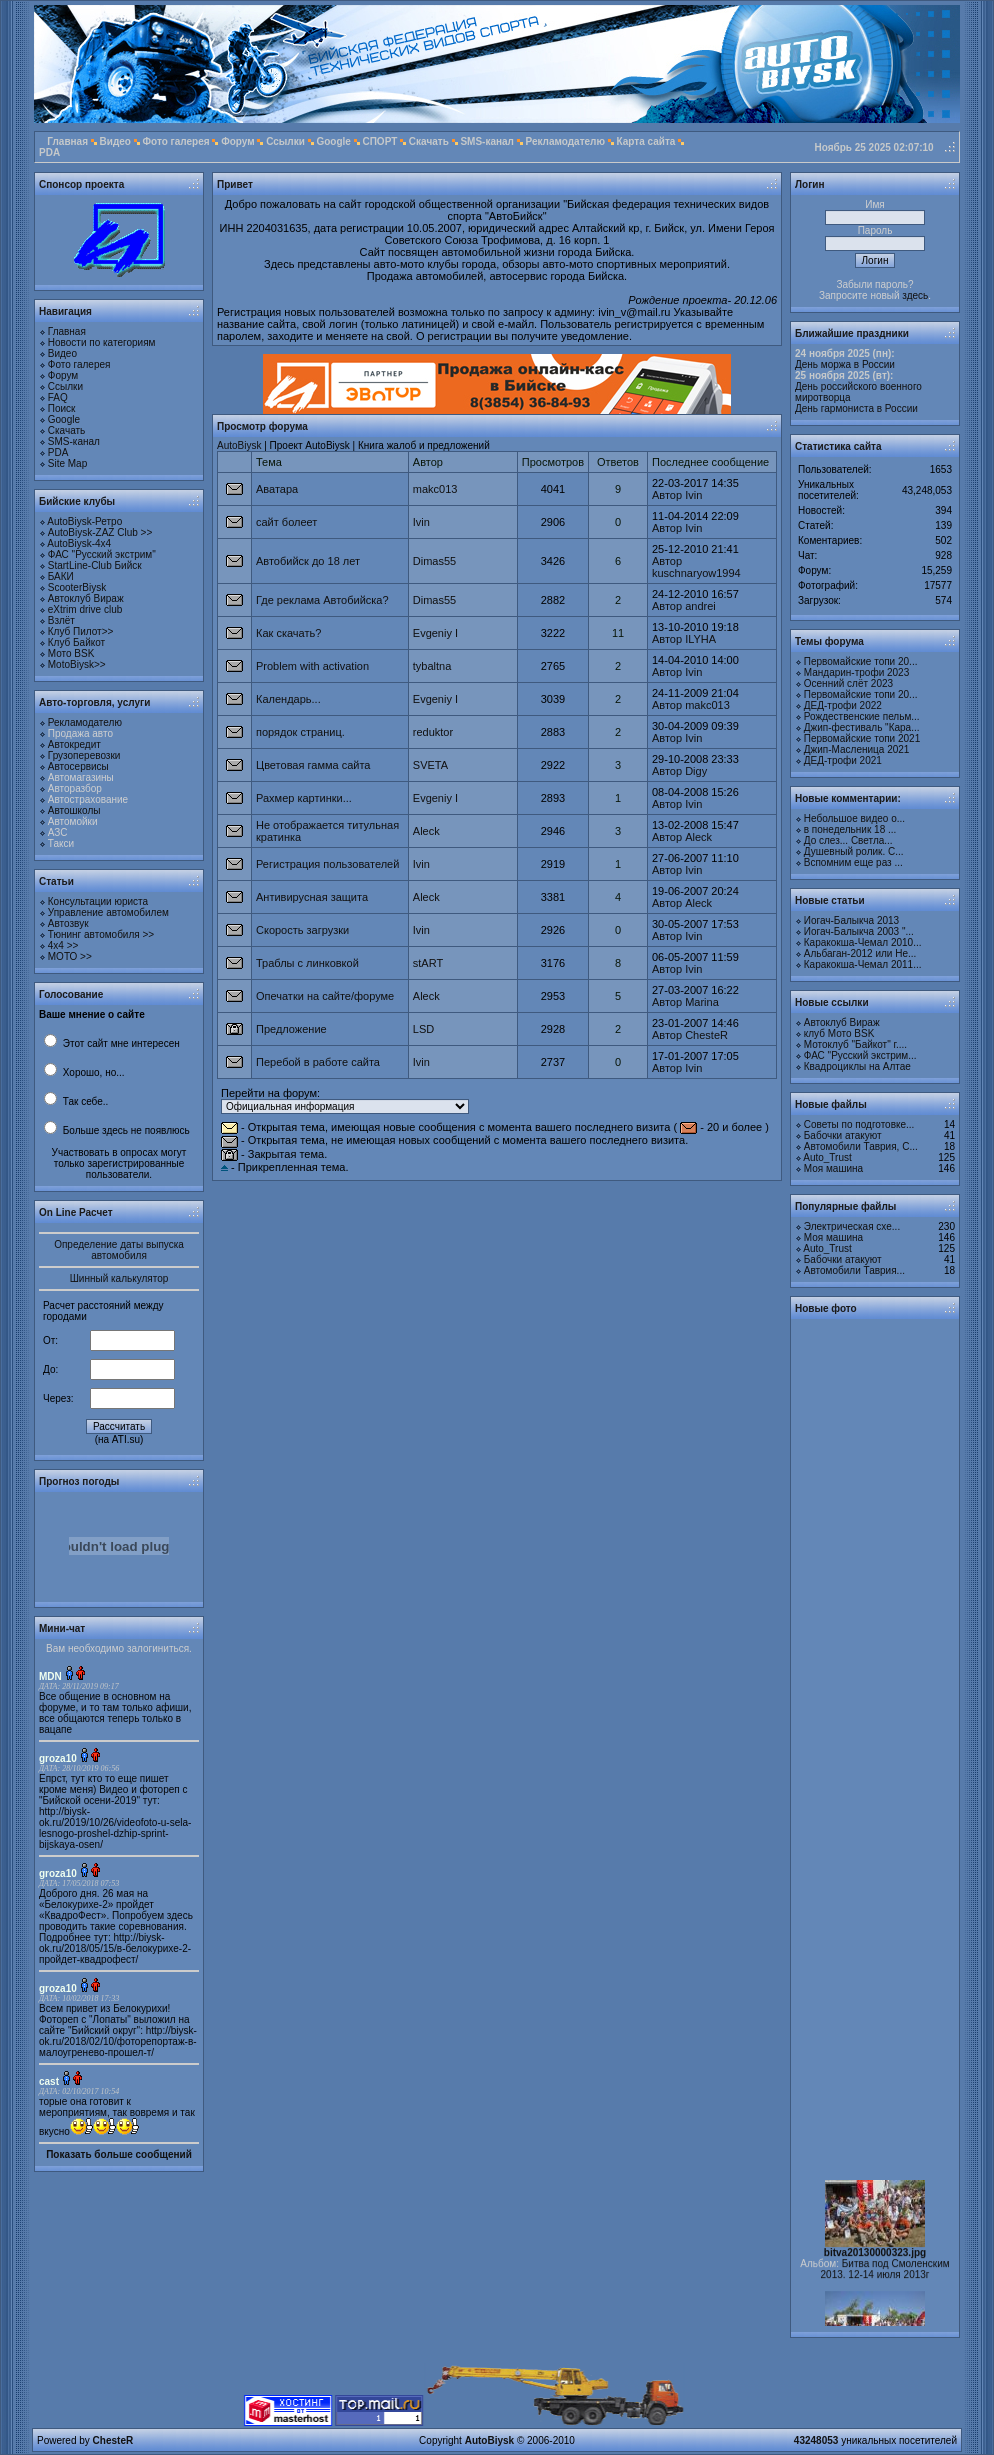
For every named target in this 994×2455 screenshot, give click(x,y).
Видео (115, 141)
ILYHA (700, 639)
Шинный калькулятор (119, 1278)
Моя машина (833, 1168)
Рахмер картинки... (304, 798)
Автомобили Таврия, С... (861, 1146)
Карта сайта (646, 141)
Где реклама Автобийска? (322, 600)
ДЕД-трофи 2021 (843, 760)
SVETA (430, 765)
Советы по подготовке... (859, 1124)
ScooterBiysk (77, 587)
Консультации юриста (98, 901)
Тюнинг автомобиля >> (101, 934)
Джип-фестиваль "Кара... (862, 727)
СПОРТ (379, 141)
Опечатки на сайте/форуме (325, 996)
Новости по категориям (102, 342)
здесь (915, 295)
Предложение (291, 1029)
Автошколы (74, 810)
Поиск (62, 408)
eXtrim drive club (85, 609)
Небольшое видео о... (854, 818)
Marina (702, 1002)
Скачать (429, 141)
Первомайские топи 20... (861, 661)
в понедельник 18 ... (850, 829)
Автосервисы (78, 766)
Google (333, 141)
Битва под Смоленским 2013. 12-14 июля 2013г (885, 2279)
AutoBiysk (239, 445)
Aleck (426, 831)
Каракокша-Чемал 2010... (863, 942)
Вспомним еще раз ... (853, 862)
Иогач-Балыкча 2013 (851, 920)
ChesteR (706, 1035)
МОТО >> (70, 956)
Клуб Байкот (76, 642)
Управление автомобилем (108, 912)
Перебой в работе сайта (318, 1062)
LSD (423, 1029)
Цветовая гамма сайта (313, 765)
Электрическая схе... (852, 1226)
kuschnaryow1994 (696, 573)
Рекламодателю (565, 141)
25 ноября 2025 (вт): (844, 375)
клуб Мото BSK (839, 1033)
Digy (696, 771)
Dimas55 (434, 561)
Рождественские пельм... (862, 716)
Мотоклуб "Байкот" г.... (855, 1044)
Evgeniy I (435, 633)
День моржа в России (845, 364)
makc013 (435, 489)
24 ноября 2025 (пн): (845, 353)
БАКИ (61, 576)
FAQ (58, 397)
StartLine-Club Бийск (95, 565)
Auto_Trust (827, 1157)
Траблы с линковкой (307, 963)
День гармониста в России (856, 408)
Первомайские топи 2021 (862, 738)
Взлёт (61, 620)
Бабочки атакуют (843, 1135)
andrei (700, 606)
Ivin (693, 495)
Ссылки (285, 141)
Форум (237, 141)
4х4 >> (63, 945)
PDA (49, 152)
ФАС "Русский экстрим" (102, 554)
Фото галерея (176, 141)
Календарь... (288, 699)
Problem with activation (312, 666)
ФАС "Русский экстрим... (860, 1055)
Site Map (67, 463)
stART (428, 963)
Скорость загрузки (302, 930)
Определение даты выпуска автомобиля (119, 1250)
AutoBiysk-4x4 (79, 543)
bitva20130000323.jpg (875, 2262)
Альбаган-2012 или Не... (860, 953)
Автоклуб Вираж (86, 598)
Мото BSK (71, 653)
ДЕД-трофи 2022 (843, 705)
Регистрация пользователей (327, 864)
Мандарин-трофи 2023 (856, 672)
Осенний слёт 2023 (848, 683)
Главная (67, 141)
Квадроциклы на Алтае (857, 1066)
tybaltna (432, 666)
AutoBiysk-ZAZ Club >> (100, 532)
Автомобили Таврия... (854, 1270)
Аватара (277, 489)
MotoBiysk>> (77, 664)
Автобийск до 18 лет (308, 561)
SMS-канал (487, 141)
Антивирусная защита (312, 897)
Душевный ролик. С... (854, 851)
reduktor (433, 732)
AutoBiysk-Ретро (84, 521)
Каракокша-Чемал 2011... (863, 964)
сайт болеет (286, 522)
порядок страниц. (300, 732)
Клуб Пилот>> (81, 631)
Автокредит (74, 744)
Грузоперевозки (84, 755)
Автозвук (68, 923)
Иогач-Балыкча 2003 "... (859, 931)
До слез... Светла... (848, 840)
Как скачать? (288, 633)
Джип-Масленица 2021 (857, 749)
